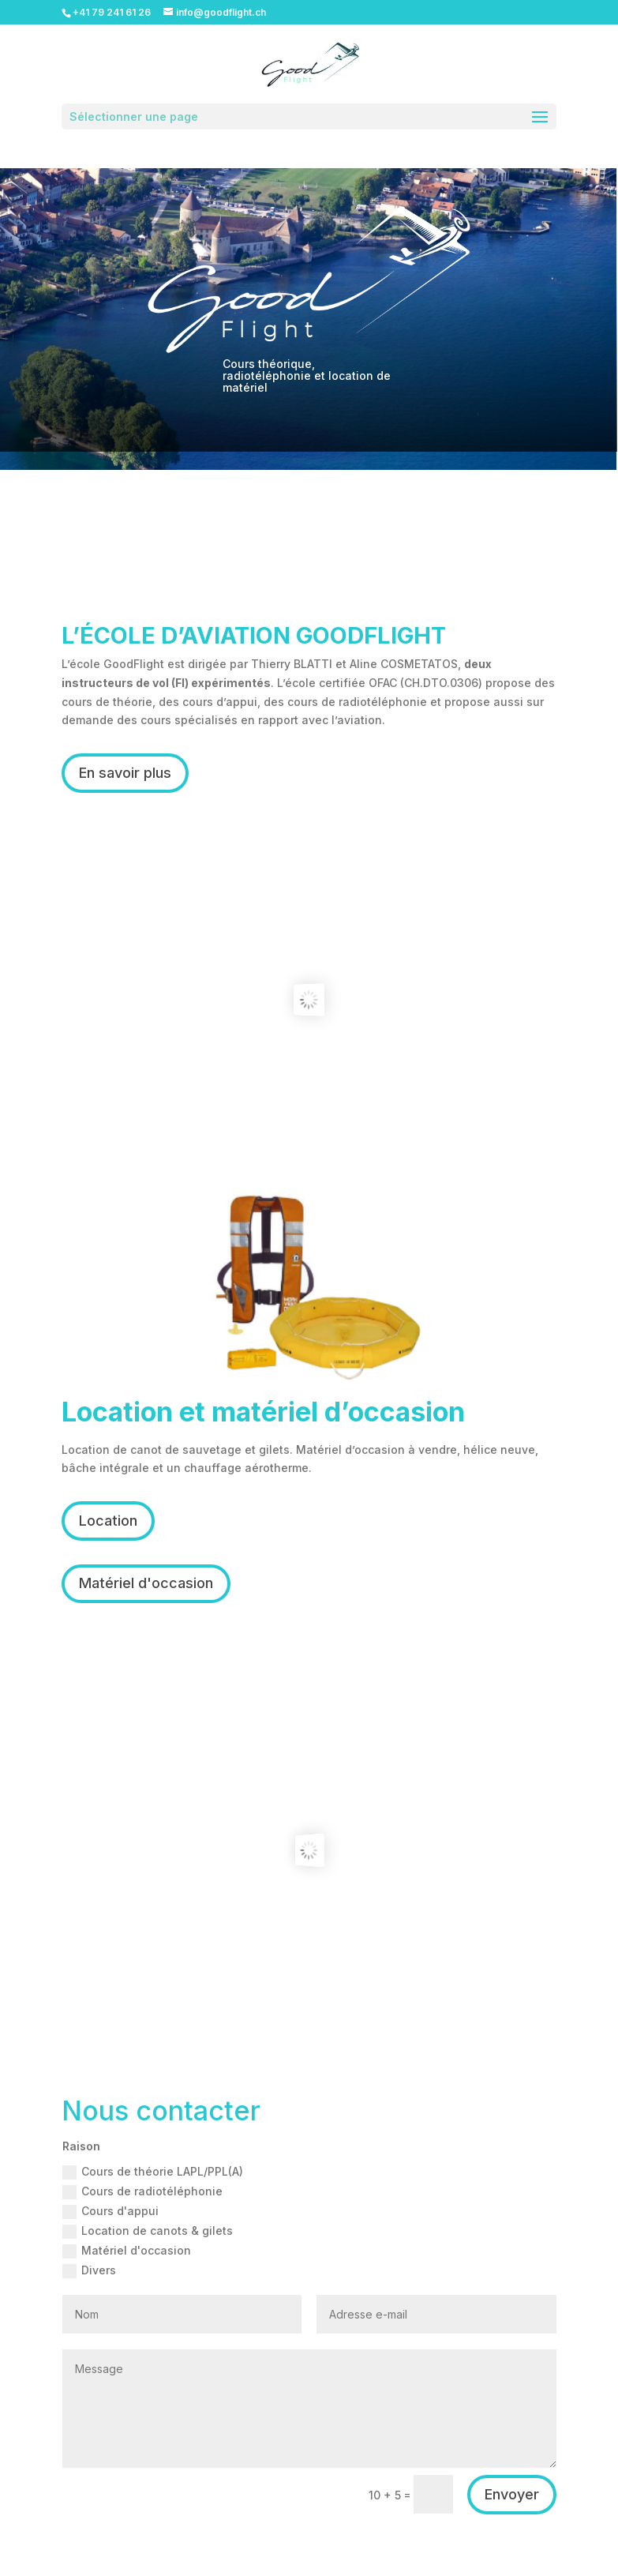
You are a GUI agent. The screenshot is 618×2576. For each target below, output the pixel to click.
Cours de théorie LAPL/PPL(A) (152, 2172)
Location (108, 1520)
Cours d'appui (110, 2211)
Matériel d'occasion (146, 1583)
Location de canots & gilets (147, 2231)
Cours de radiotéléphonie (142, 2191)
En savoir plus (125, 772)
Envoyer (512, 2494)
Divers (89, 2270)
